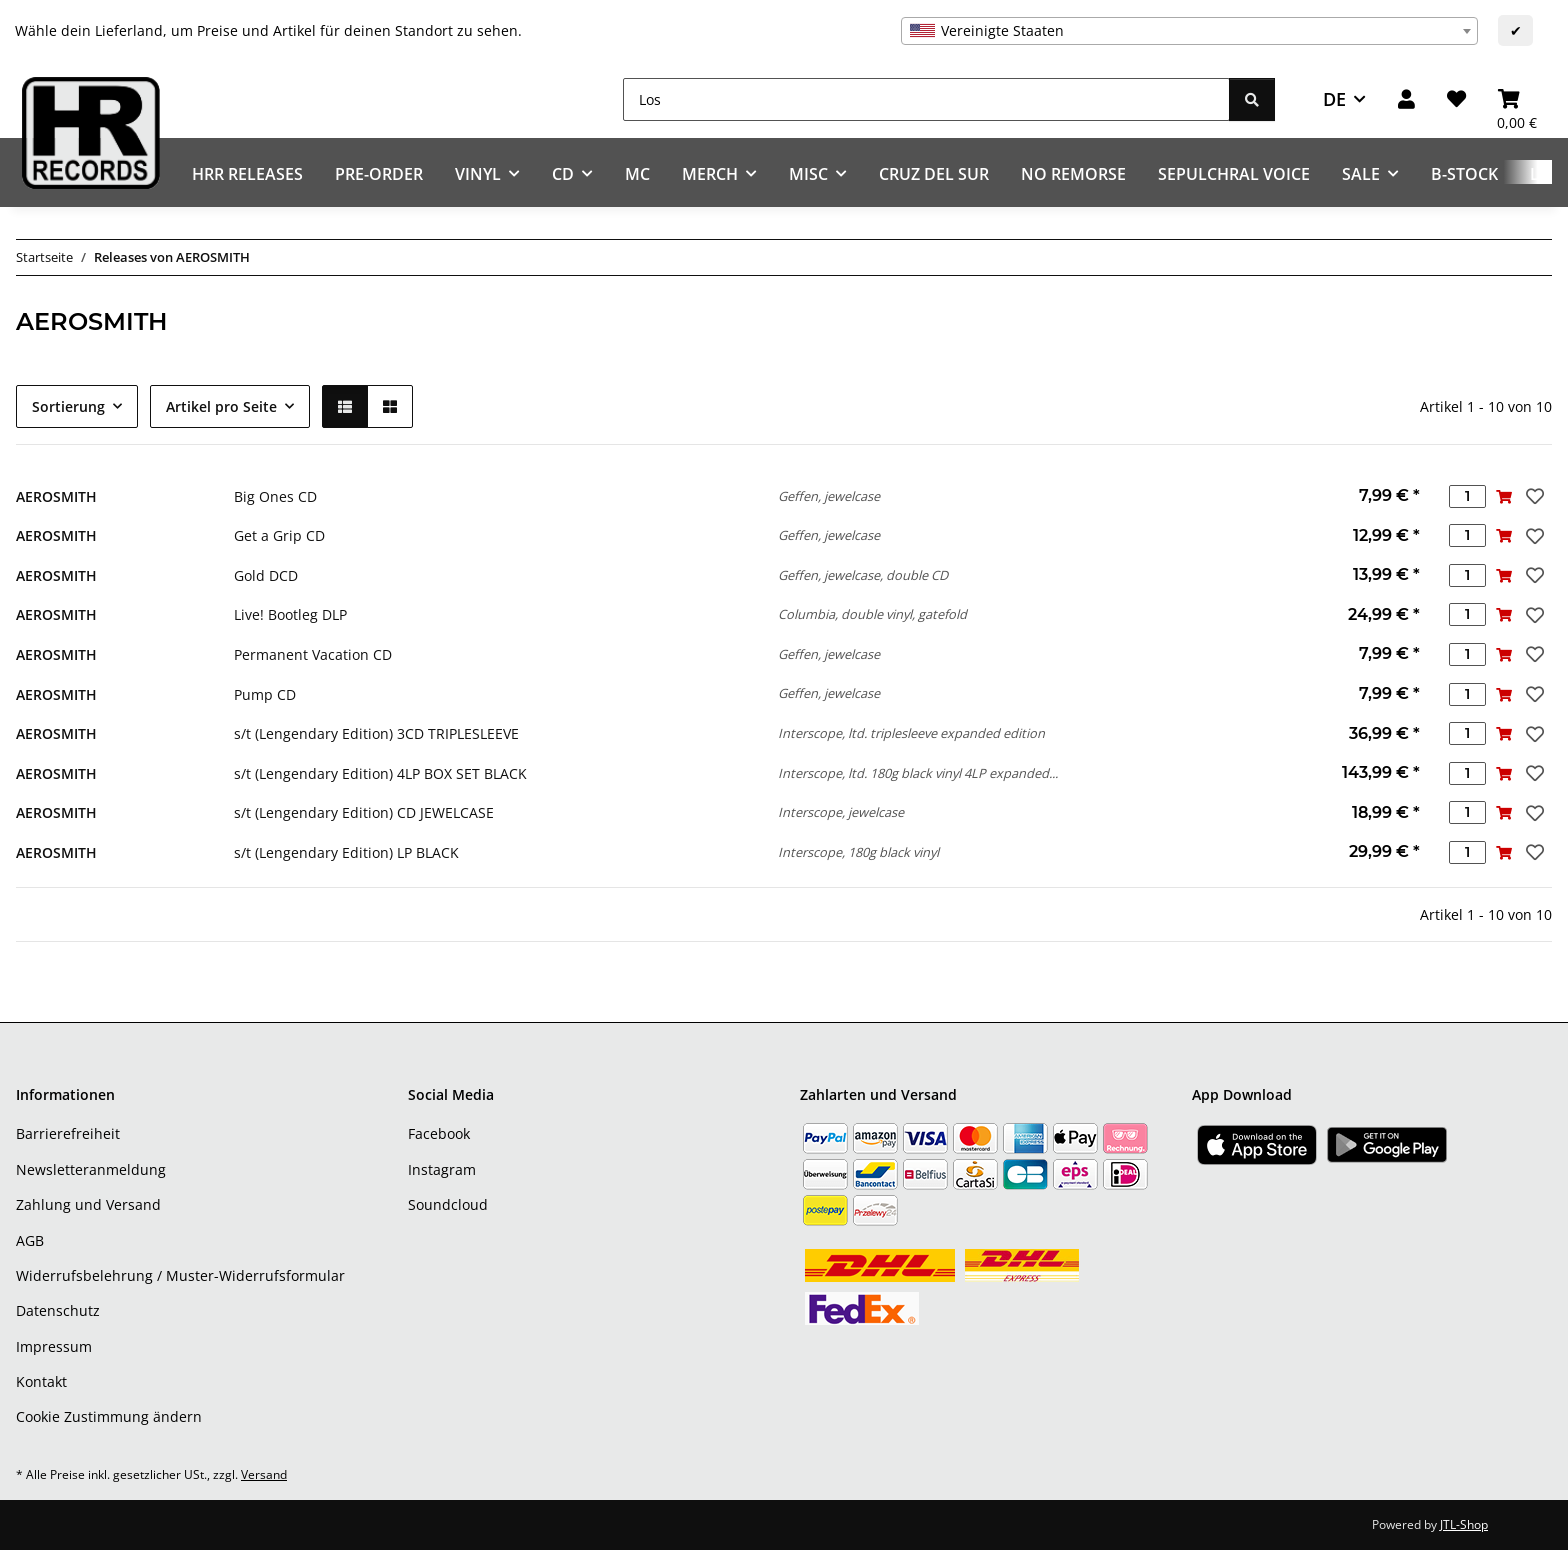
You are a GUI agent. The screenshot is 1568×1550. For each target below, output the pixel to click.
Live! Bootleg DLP (290, 614)
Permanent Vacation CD (313, 654)
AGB (30, 1240)
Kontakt (41, 1381)
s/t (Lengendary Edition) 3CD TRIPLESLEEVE (376, 733)
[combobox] (1189, 31)
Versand (264, 1474)
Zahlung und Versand (88, 1204)
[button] (1406, 99)
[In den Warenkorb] (1504, 496)
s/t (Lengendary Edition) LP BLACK (346, 852)
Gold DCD (266, 575)
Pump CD (265, 694)
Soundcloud (448, 1204)
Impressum (54, 1346)
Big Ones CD (275, 496)
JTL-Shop (1464, 1524)
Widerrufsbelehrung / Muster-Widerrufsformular (180, 1275)
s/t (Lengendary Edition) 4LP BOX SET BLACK (380, 773)
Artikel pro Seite (221, 406)
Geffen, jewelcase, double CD (863, 575)
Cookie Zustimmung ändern (109, 1416)
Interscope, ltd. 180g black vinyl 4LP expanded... (918, 773)
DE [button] (1334, 99)
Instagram (442, 1169)
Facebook (439, 1133)
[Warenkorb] (1517, 99)
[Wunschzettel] (1456, 99)
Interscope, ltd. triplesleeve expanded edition (911, 733)
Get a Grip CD (279, 535)
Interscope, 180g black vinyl (858, 852)
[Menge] (1467, 496)
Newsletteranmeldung (91, 1169)
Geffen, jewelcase (829, 496)
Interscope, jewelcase (841, 812)
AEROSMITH (56, 496)
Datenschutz (58, 1310)
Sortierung (68, 406)
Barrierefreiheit (68, 1133)
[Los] (926, 99)
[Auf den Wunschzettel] (1533, 496)
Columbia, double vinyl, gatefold (872, 614)
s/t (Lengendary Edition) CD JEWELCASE (364, 812)
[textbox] (1189, 31)
